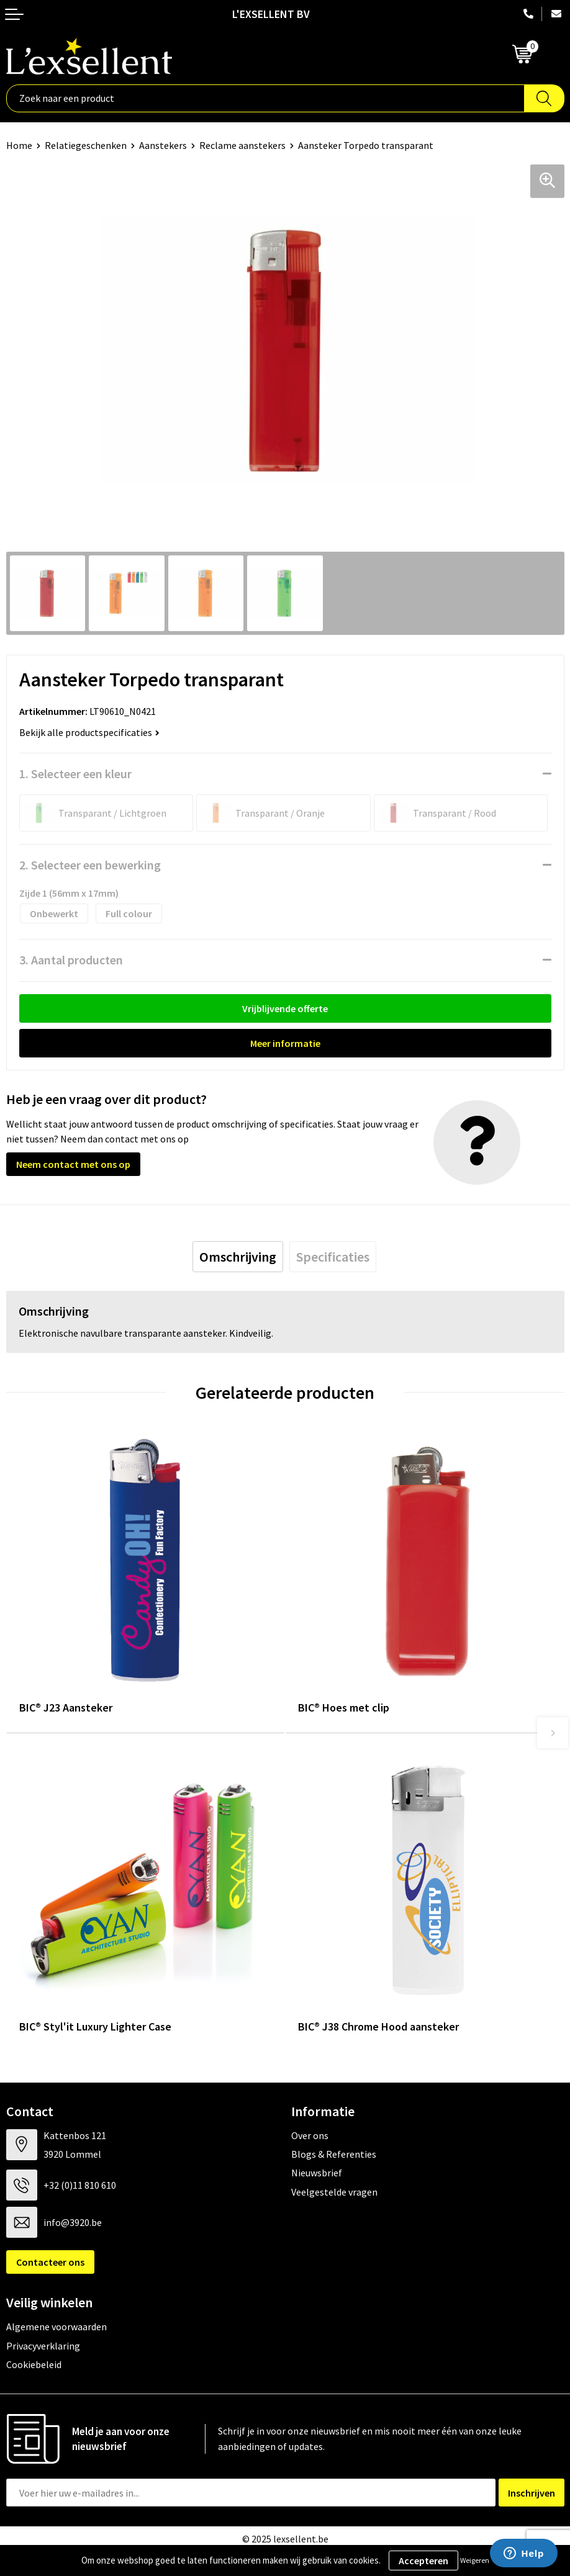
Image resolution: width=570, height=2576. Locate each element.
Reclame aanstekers (242, 145)
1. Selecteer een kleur (75, 773)
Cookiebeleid (33, 2364)
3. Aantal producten (71, 959)
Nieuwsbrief (316, 2172)
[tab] (237, 1256)
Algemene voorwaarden (56, 2326)
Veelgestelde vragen (334, 2192)
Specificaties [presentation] (332, 1256)
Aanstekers (163, 145)
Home (19, 145)
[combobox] (265, 98)
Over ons (309, 2135)
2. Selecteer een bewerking (90, 865)
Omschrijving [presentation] (237, 1256)
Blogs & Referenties (333, 2154)
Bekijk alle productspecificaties (89, 732)
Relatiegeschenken (86, 145)
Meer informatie (285, 1043)
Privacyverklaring (43, 2346)
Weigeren (474, 2560)
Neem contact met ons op (73, 1164)
